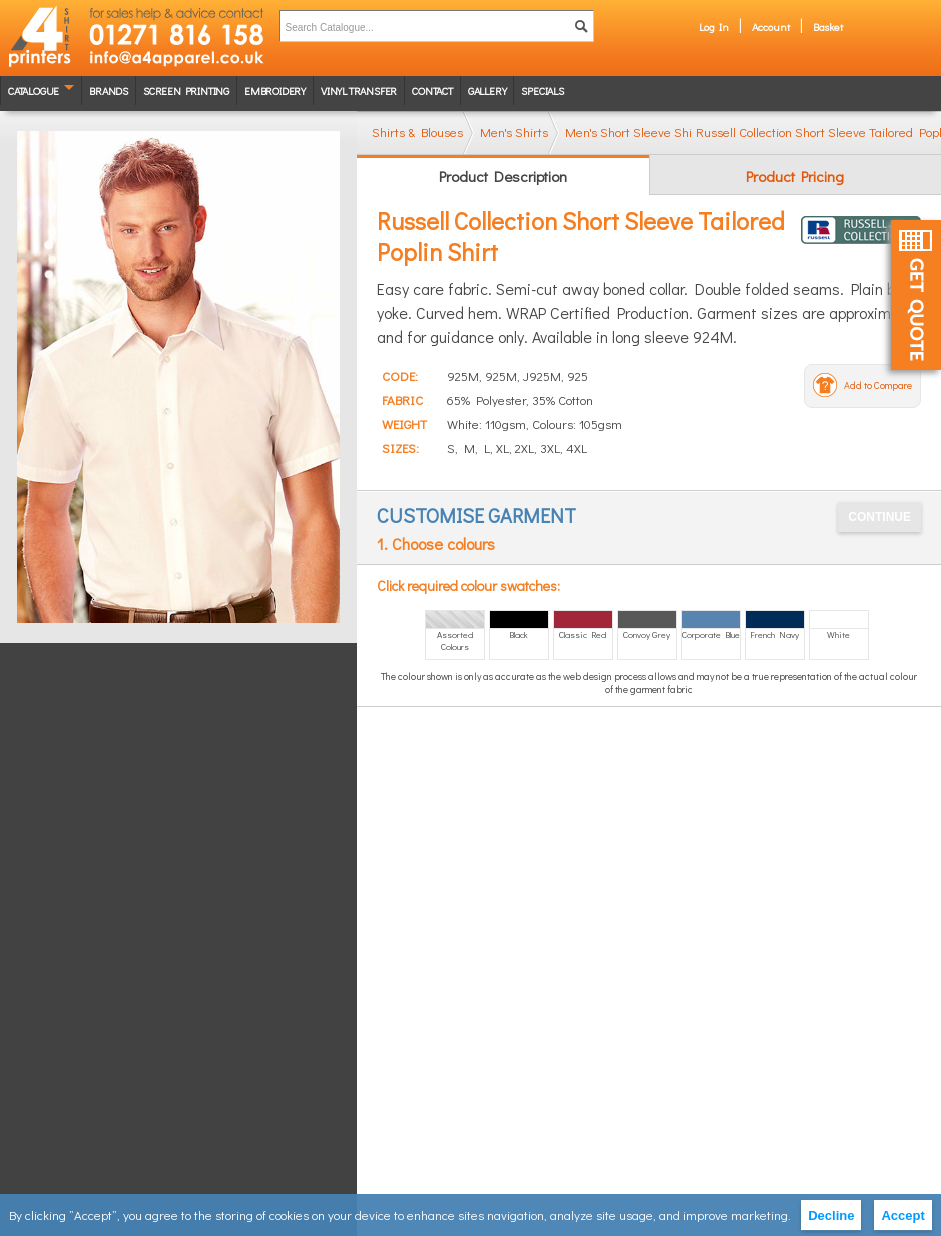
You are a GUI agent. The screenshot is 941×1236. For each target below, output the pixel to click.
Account (771, 26)
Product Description (503, 176)
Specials (542, 90)
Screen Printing (186, 90)
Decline (831, 1215)
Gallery (487, 90)
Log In (714, 26)
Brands (108, 90)
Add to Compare (878, 385)
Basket (828, 26)
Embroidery (275, 90)
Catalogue (33, 90)
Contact (432, 90)
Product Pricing (795, 176)
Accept (902, 1215)
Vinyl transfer (359, 90)
